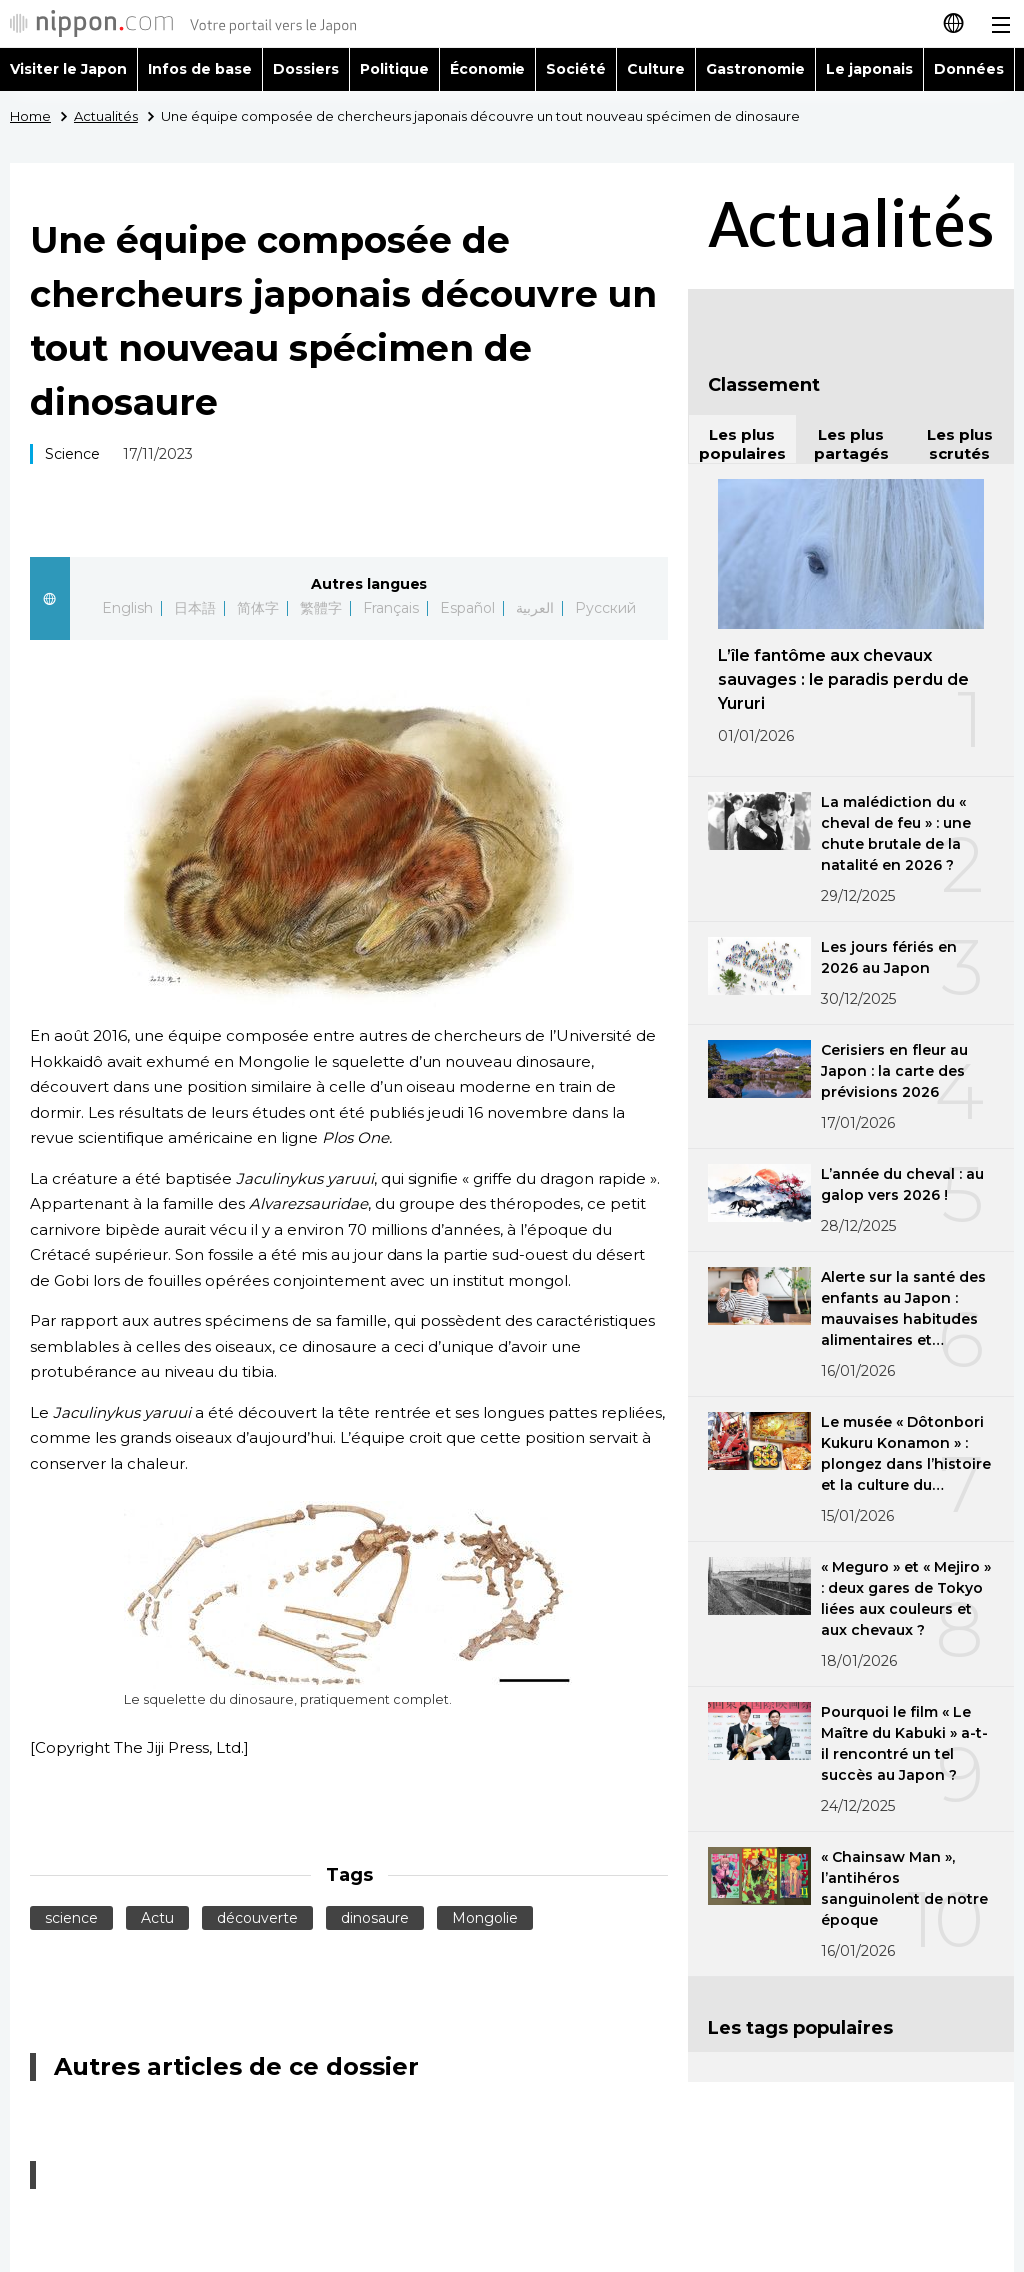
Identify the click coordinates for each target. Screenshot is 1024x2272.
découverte (257, 1918)
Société (576, 69)
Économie (488, 69)
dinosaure (375, 1918)
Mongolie (485, 1918)
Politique (394, 69)
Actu (157, 1918)
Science (72, 454)
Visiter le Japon (68, 69)
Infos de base (200, 69)
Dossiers (306, 69)
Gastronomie (755, 69)
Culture (656, 69)
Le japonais (869, 69)
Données (969, 69)
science (71, 1918)
